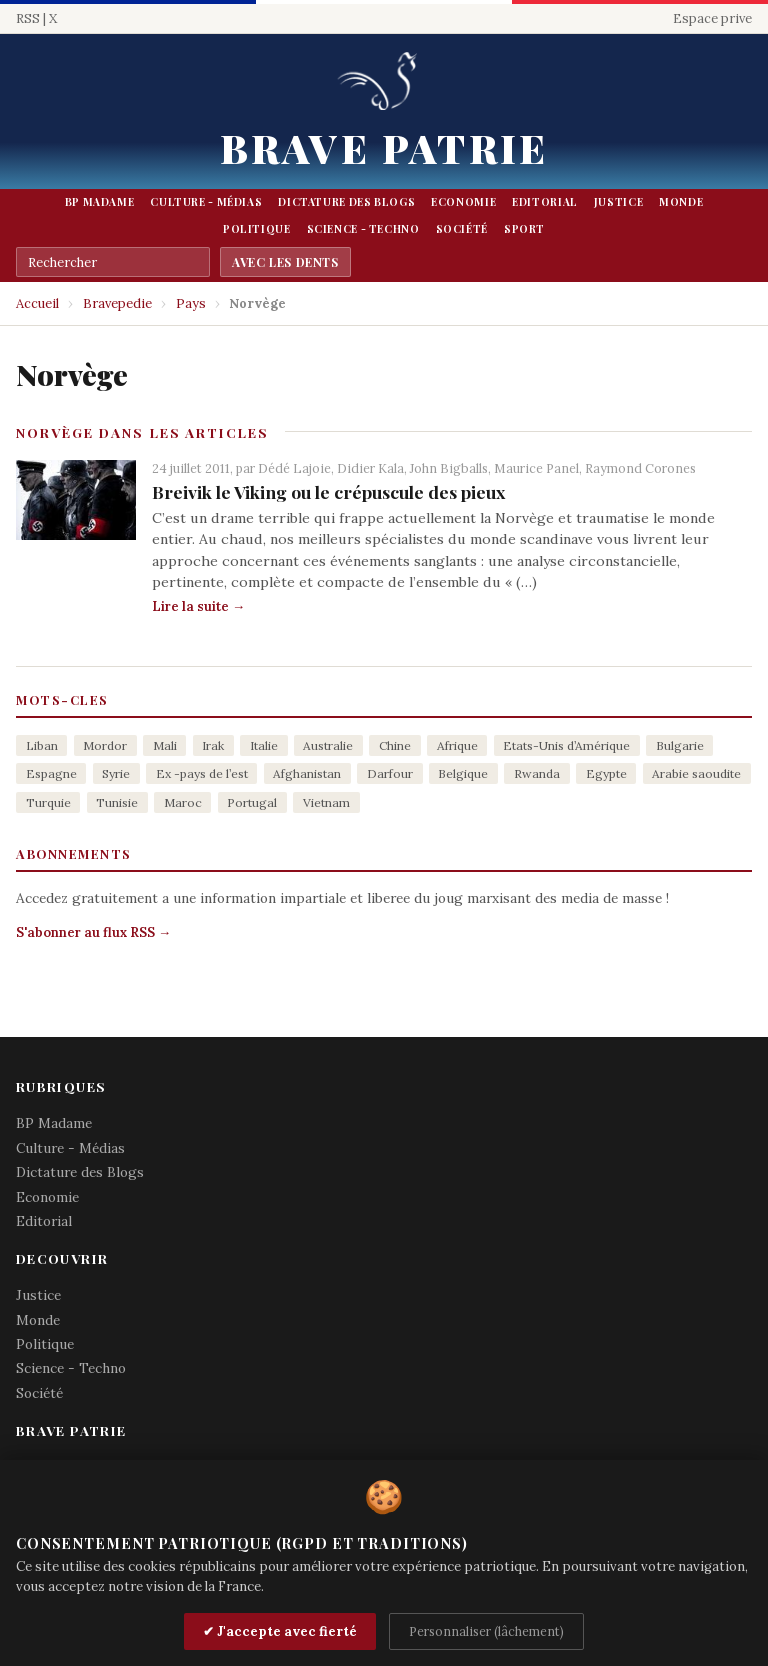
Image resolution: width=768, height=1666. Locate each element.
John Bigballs (449, 468)
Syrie (116, 773)
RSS (28, 18)
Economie (463, 202)
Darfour (390, 773)
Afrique (457, 745)
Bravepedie (117, 303)
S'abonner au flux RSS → (93, 932)
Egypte (606, 773)
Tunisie (117, 802)
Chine (395, 745)
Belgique (463, 773)
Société (462, 229)
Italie (264, 745)
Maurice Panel (536, 468)
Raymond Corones (640, 468)
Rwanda (537, 773)
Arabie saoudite (696, 773)
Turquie (48, 802)
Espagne (51, 773)
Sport (524, 229)
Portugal (252, 802)
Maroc (183, 802)
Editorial (545, 202)
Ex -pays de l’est (202, 773)
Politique (257, 229)
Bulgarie (680, 745)
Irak (213, 745)
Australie (328, 745)
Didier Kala (370, 468)
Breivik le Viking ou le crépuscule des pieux (328, 491)
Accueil (37, 303)
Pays (191, 303)
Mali (165, 745)
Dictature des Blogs (346, 202)
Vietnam (326, 802)
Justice (618, 202)
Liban (42, 745)
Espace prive (712, 18)
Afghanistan (307, 773)
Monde (681, 202)
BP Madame (100, 202)
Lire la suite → (198, 606)
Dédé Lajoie (294, 468)
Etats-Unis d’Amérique (566, 745)
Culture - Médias (206, 202)
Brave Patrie (384, 147)
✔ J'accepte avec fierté (280, 1631)
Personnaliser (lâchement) (486, 1631)
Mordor (105, 745)
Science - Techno (363, 229)
